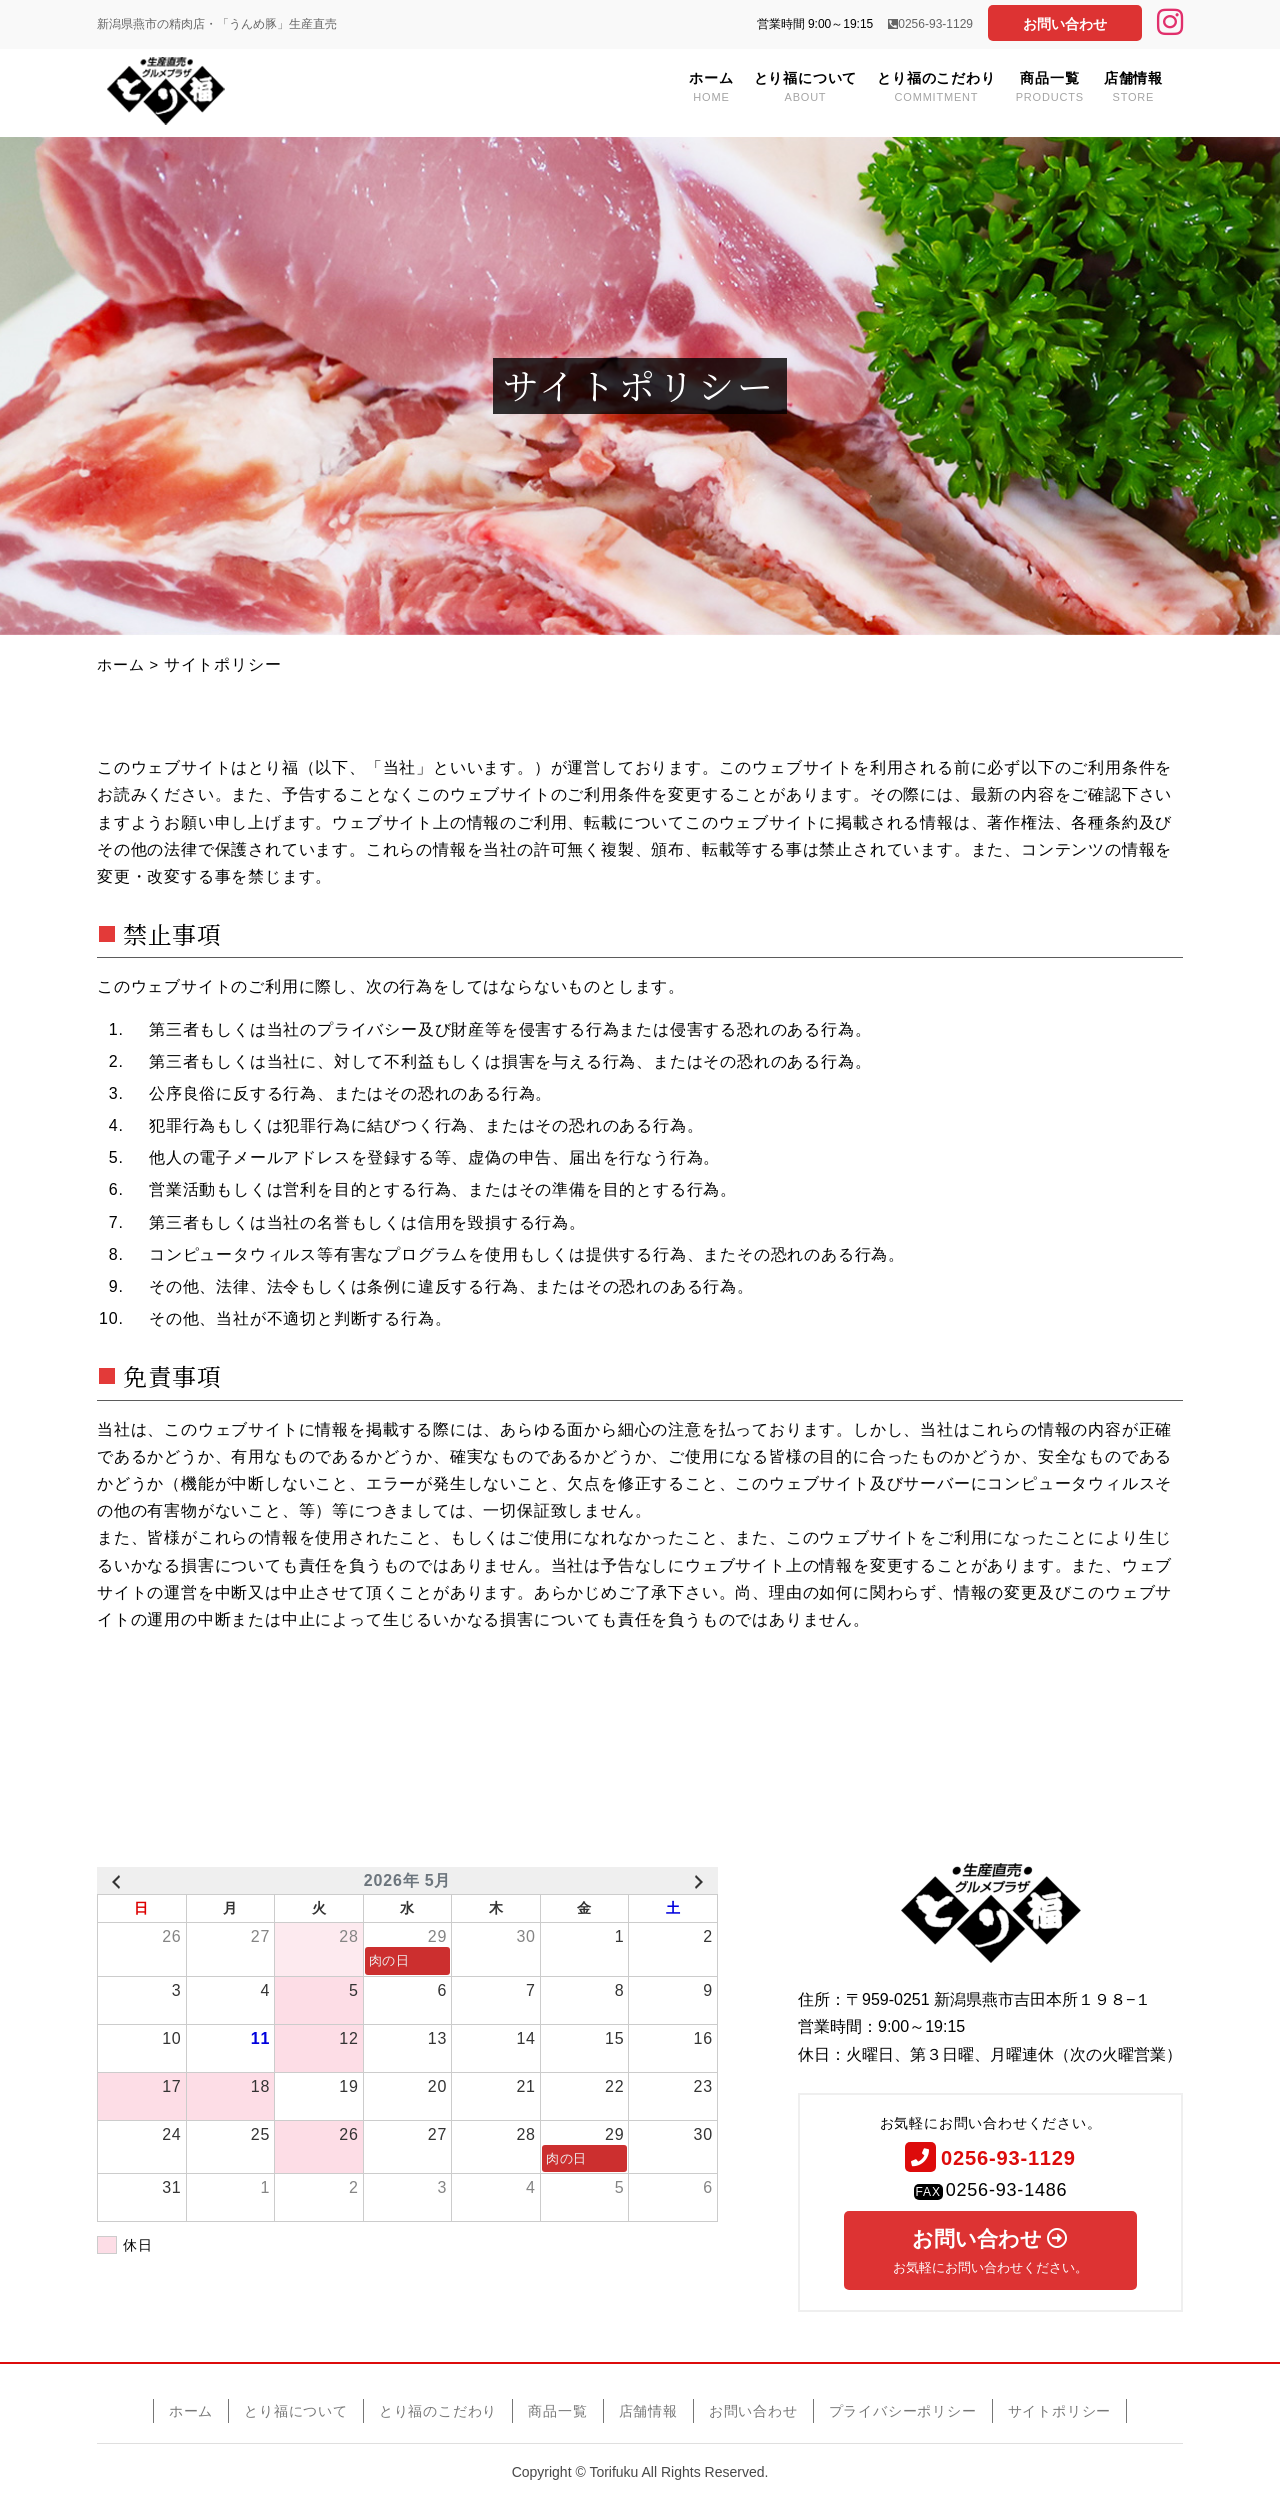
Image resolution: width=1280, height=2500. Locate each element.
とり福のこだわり (936, 86)
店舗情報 (1133, 86)
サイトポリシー (1060, 2410)
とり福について (806, 86)
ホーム (711, 86)
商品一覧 (1050, 86)
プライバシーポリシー (903, 2410)
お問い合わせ (1065, 24)
